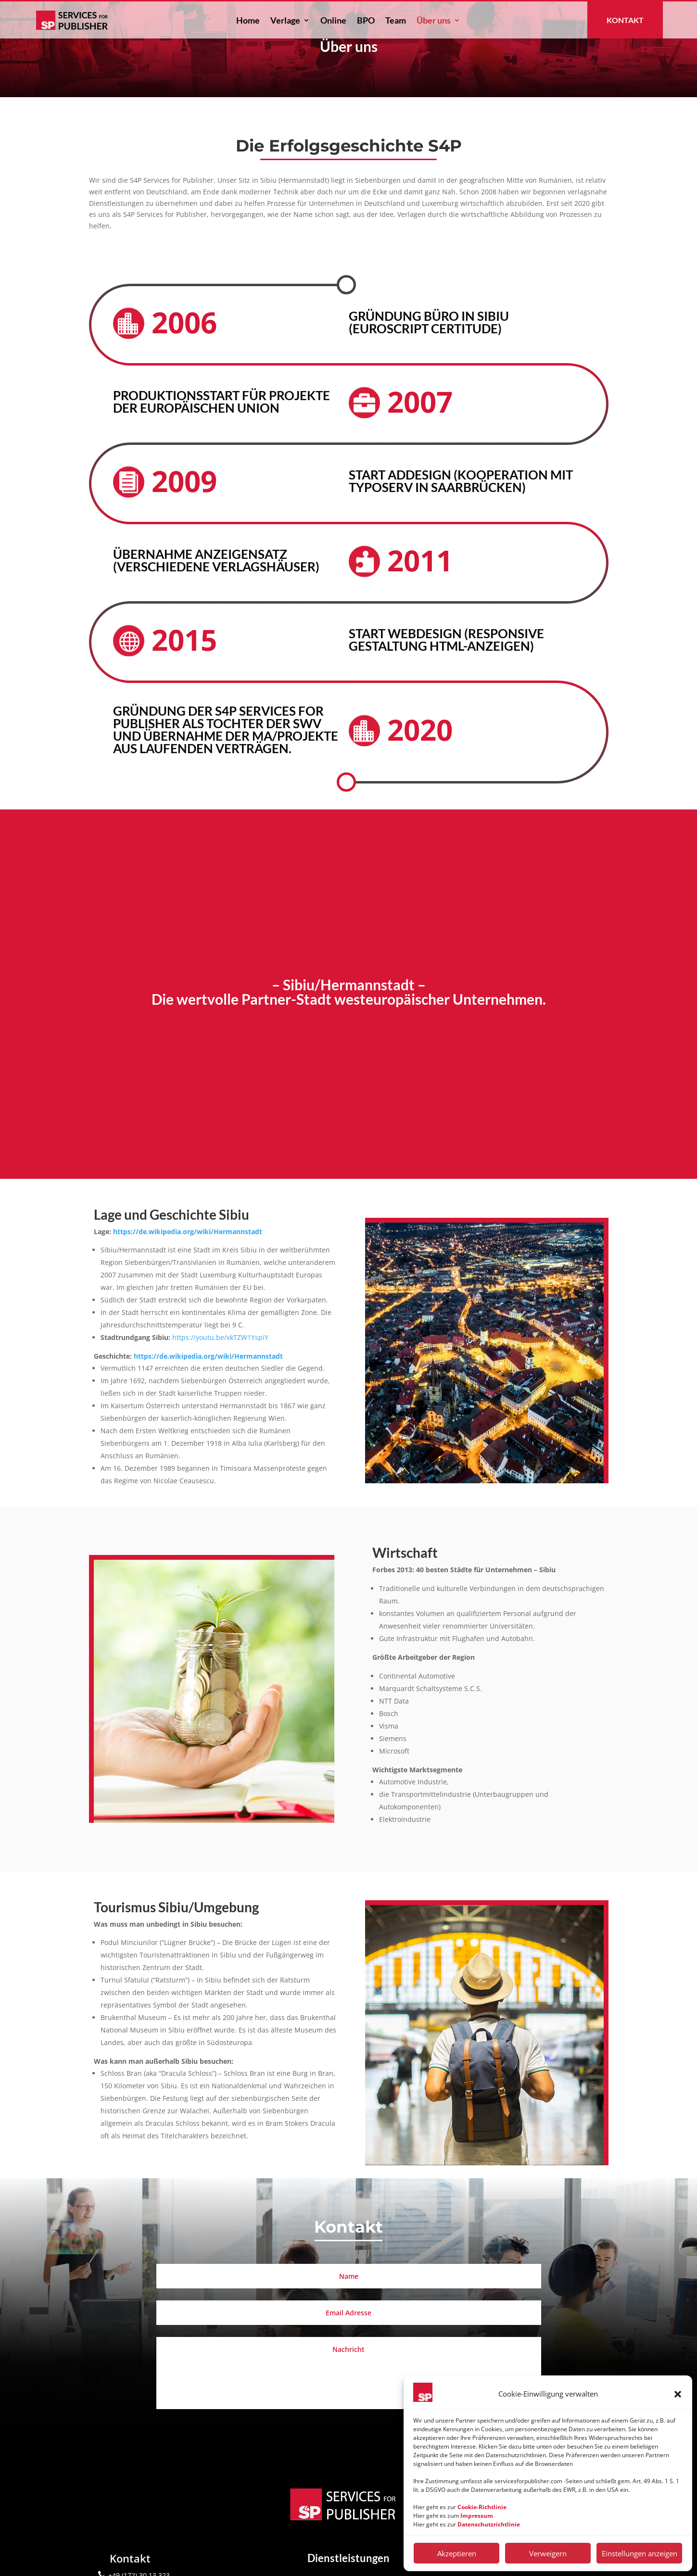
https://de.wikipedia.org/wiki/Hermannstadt (187, 1270)
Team (395, 21)
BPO (366, 21)
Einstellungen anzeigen (639, 2553)
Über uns (434, 21)
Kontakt (625, 20)
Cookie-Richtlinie (482, 2507)
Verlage (285, 21)
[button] (678, 2394)
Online (333, 21)
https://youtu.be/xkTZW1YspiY (220, 1376)
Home (248, 21)
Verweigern (548, 2553)
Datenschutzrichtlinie (488, 2524)
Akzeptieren (456, 2553)
